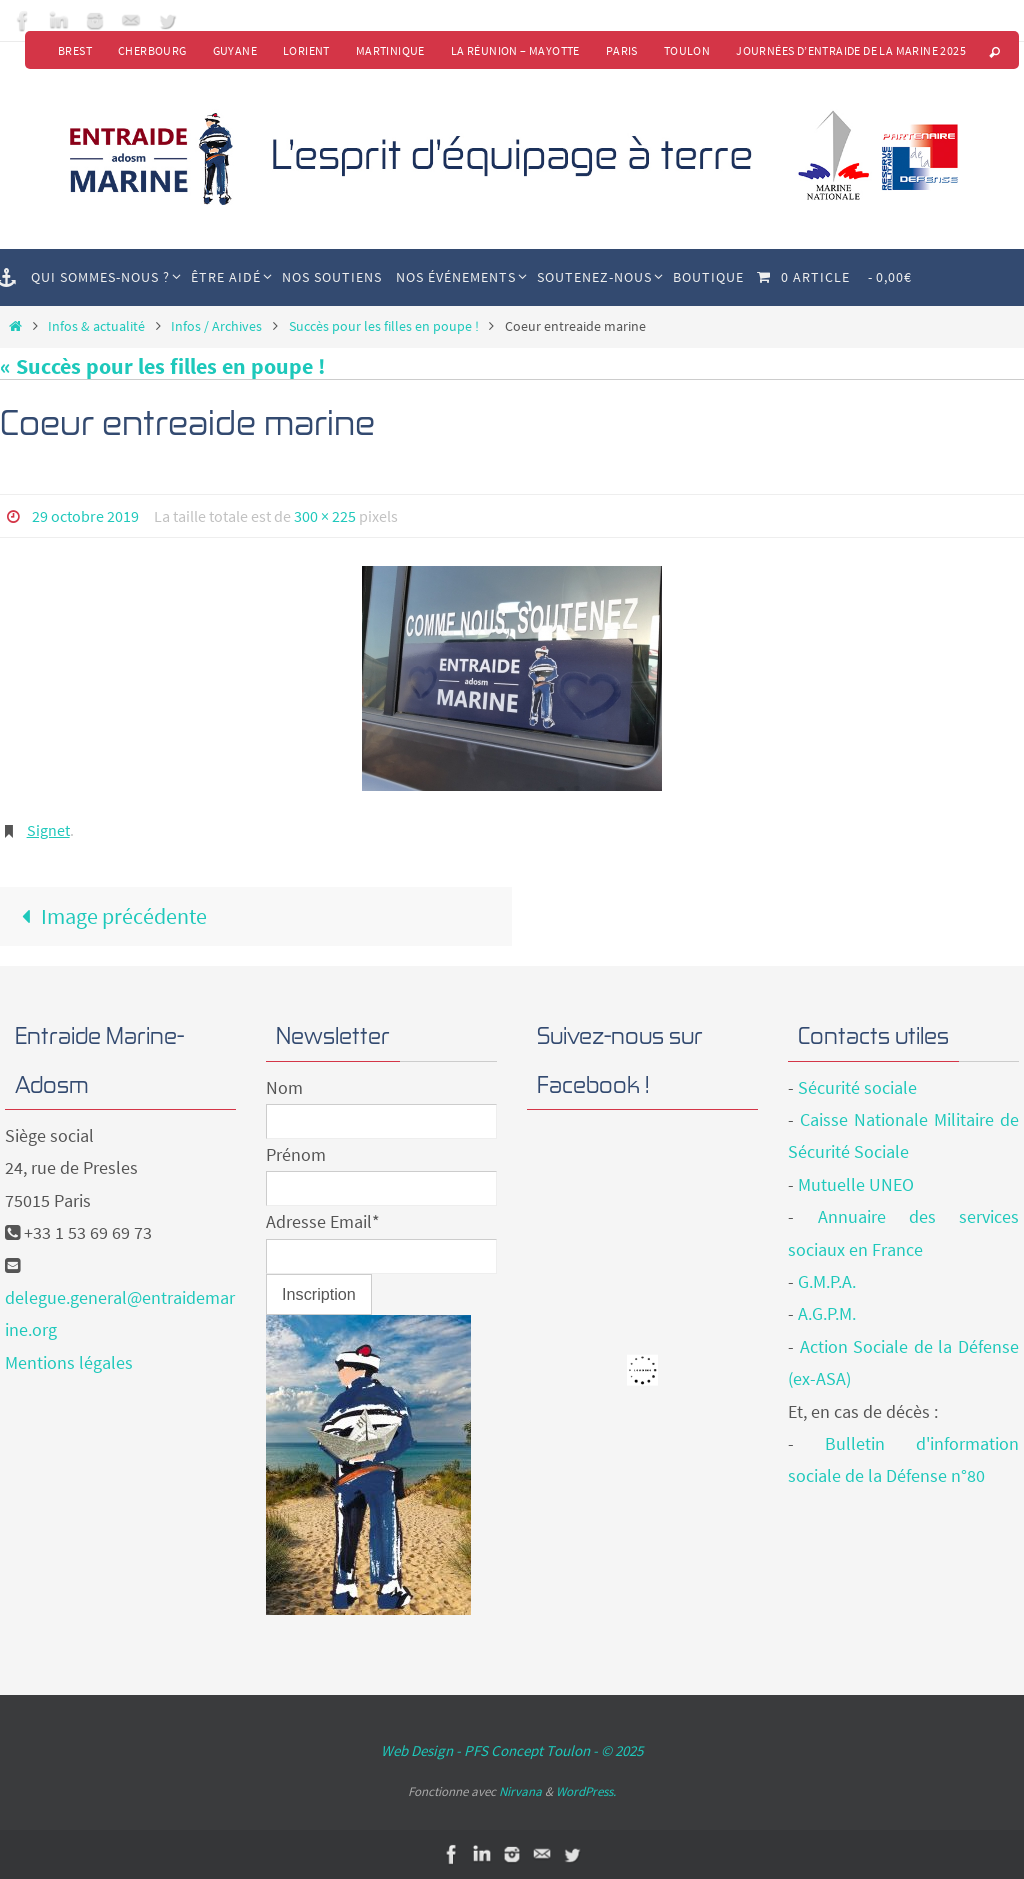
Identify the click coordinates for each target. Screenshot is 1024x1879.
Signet (48, 830)
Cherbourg (152, 50)
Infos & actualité (96, 326)
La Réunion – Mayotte (515, 50)
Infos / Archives (216, 326)
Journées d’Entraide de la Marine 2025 (851, 50)
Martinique (390, 50)
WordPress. (586, 1791)
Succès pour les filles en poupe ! (384, 326)
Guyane (235, 50)
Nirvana (520, 1791)
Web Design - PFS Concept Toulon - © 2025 (512, 1750)
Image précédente (108, 916)
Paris (622, 50)
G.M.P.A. (827, 1281)
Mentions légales (69, 1362)
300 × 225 (325, 516)
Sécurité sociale (857, 1087)
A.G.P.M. (827, 1313)
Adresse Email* (323, 1221)
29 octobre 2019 (85, 516)
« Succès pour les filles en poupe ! (162, 366)
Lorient (306, 50)
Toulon (687, 50)
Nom (284, 1087)
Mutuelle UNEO (856, 1184)
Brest (75, 50)
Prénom (296, 1154)
